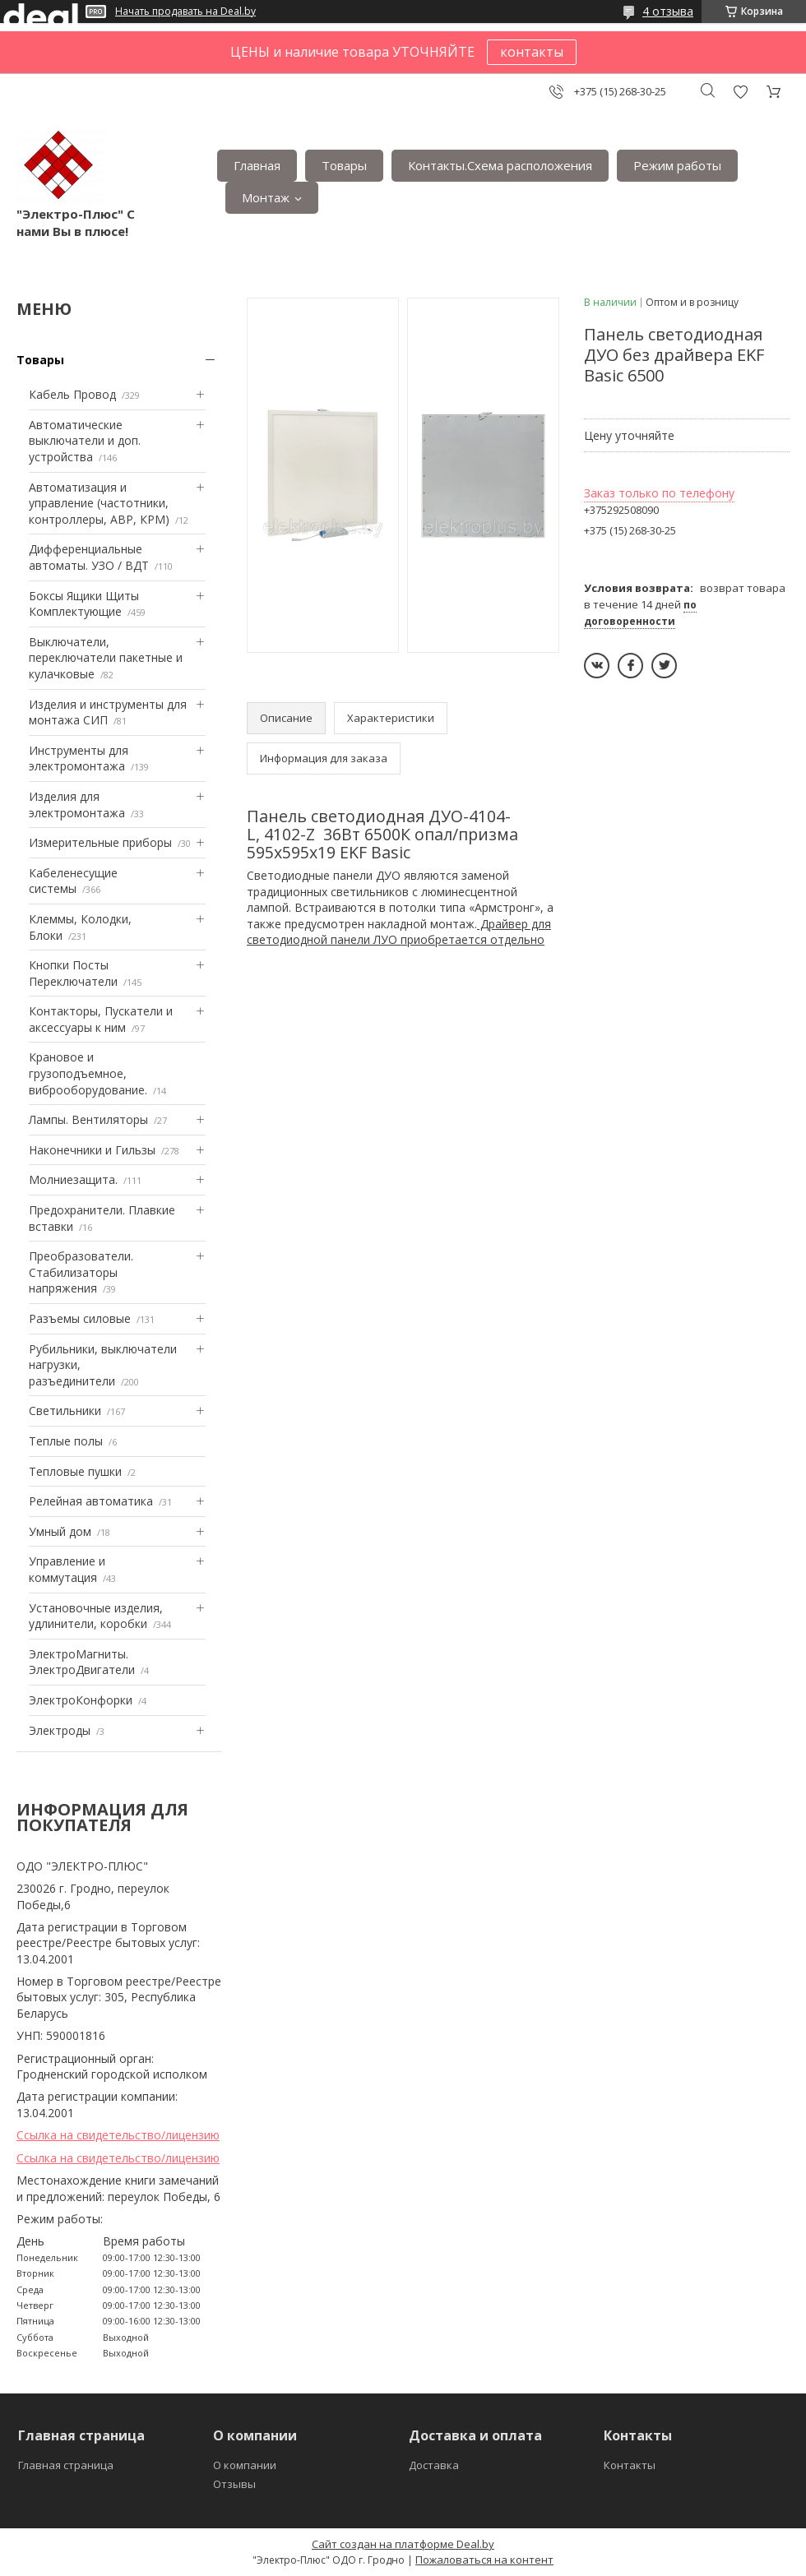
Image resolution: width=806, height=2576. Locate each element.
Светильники (65, 1410)
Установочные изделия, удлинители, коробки (96, 1616)
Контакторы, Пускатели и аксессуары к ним (101, 1019)
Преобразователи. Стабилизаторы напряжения (81, 1272)
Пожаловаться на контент (484, 2559)
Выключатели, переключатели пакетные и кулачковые (106, 658)
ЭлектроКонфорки (80, 1700)
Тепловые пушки (75, 1471)
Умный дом (60, 1531)
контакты (531, 52)
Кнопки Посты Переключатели (73, 973)
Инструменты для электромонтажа (78, 758)
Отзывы (234, 2484)
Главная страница (65, 2465)
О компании (244, 2465)
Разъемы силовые (80, 1318)
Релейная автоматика (91, 1501)
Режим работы (677, 165)
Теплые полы (66, 1441)
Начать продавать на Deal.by (185, 11)
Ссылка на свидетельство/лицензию (118, 2135)
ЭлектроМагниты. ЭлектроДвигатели (82, 1662)
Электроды (59, 1730)
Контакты (629, 2465)
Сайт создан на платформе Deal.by (403, 2544)
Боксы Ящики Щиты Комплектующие (84, 604)
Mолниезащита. (73, 1179)
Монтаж (266, 197)
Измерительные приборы (100, 842)
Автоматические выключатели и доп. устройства (85, 441)
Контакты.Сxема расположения (500, 165)
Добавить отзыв (740, 92)
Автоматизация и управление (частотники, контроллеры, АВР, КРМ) (99, 503)
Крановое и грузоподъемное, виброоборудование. (88, 1073)
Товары (344, 165)
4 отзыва (667, 11)
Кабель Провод (72, 394)
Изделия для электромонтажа (77, 805)
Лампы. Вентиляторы (88, 1119)
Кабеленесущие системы (73, 881)
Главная (257, 165)
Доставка (434, 2465)
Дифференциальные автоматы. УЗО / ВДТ (89, 557)
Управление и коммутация (67, 1569)
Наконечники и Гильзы (92, 1150)
